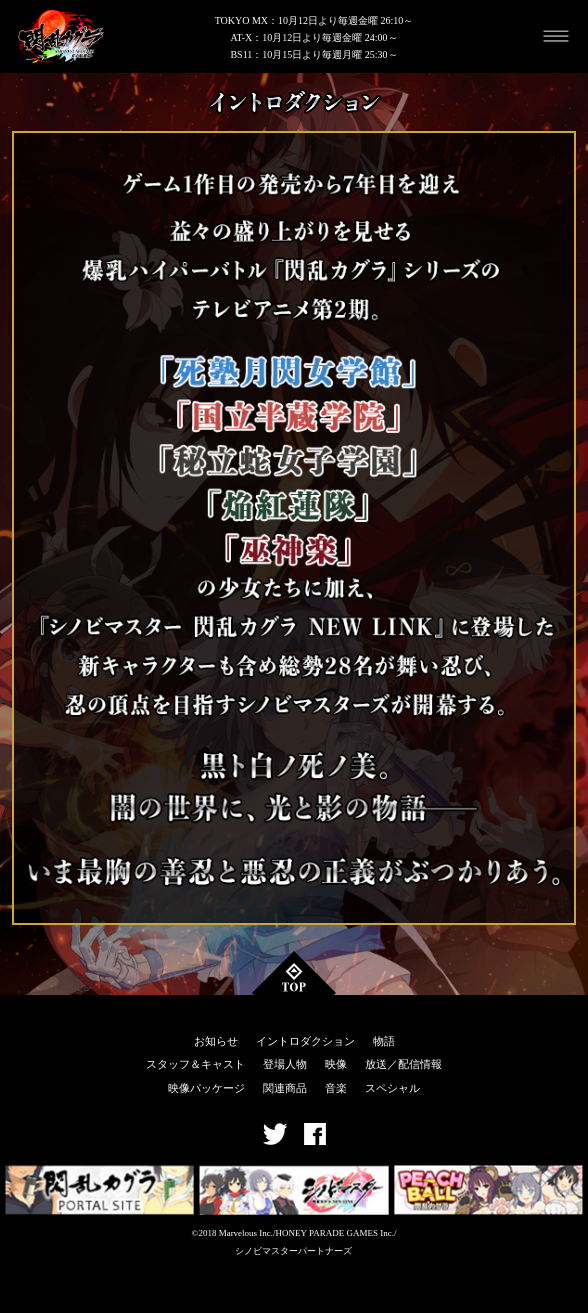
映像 (336, 1064)
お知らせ (216, 1041)
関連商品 (285, 1088)
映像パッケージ (206, 1088)
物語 (384, 1041)
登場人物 (285, 1064)
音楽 (336, 1088)
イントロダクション (305, 1041)
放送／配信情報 (403, 1064)
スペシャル (392, 1088)
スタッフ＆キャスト (195, 1064)
